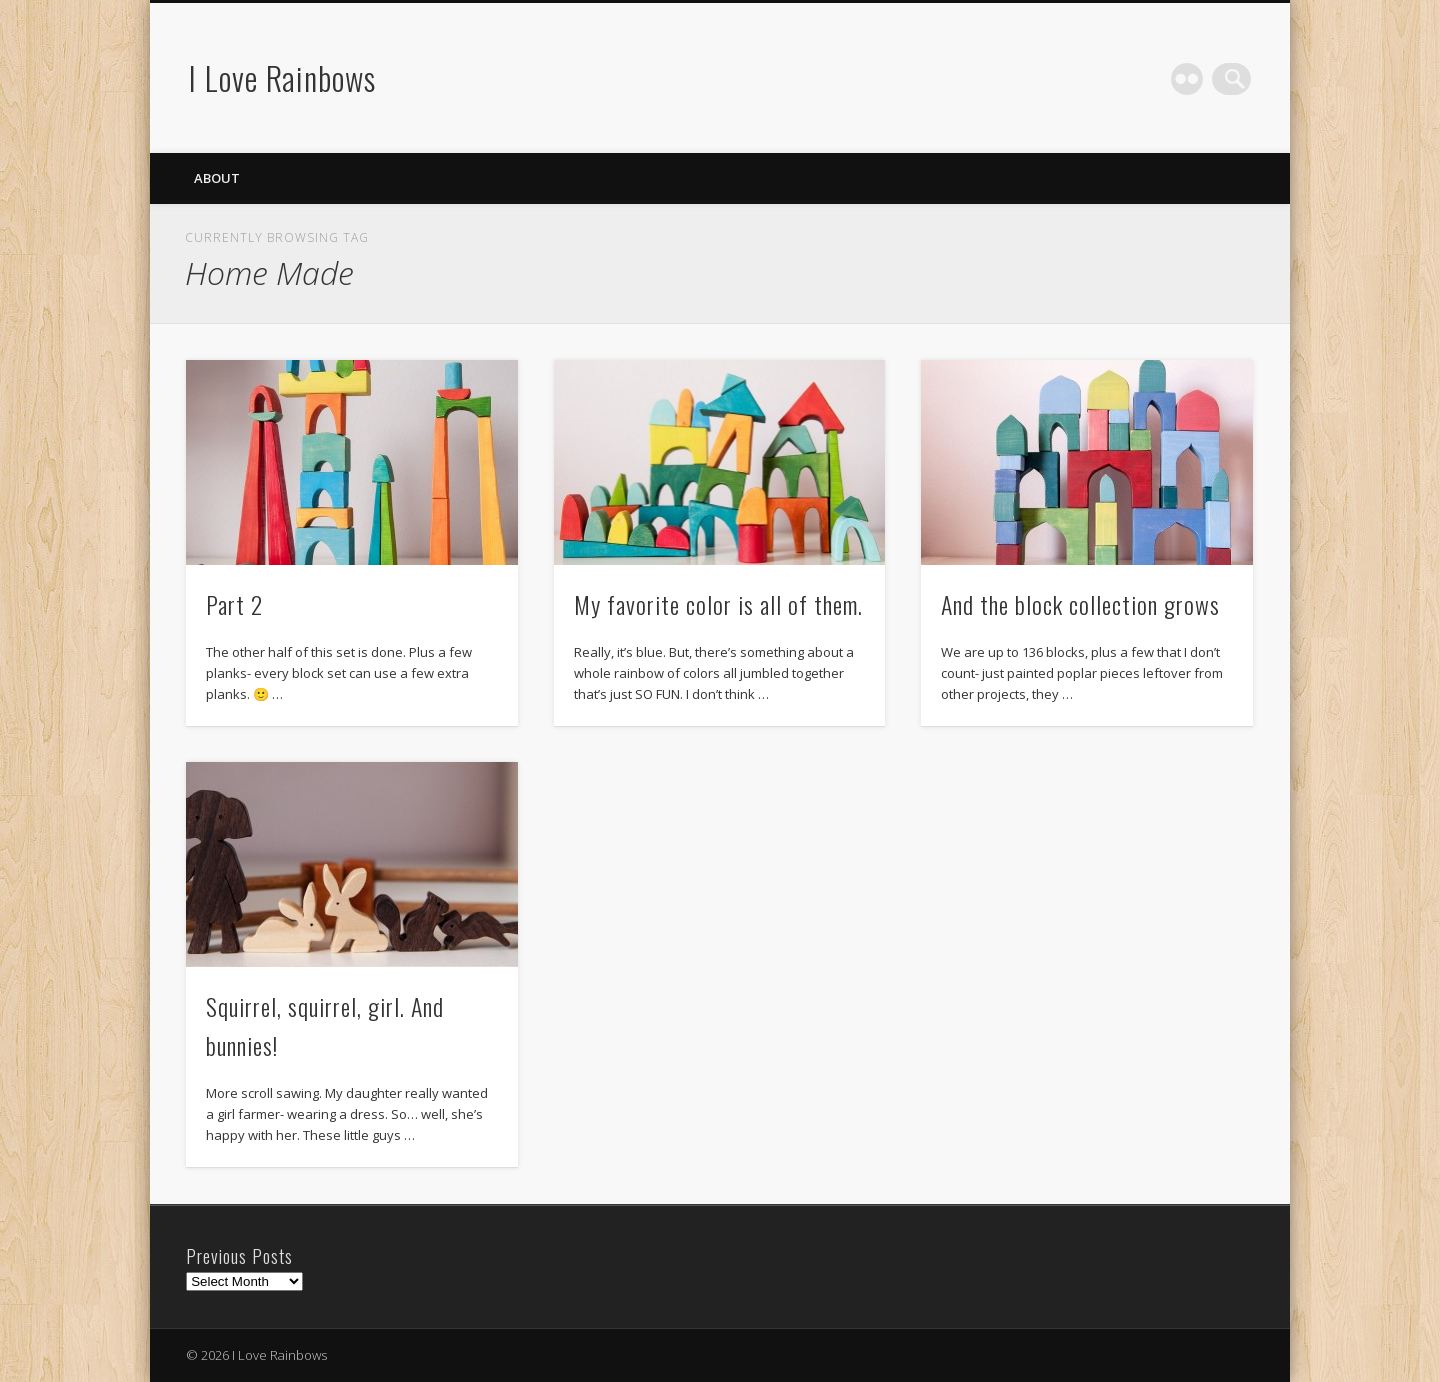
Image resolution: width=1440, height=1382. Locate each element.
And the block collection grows (1080, 604)
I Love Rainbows (282, 77)
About (217, 178)
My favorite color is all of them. (718, 604)
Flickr (1194, 79)
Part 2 (234, 604)
